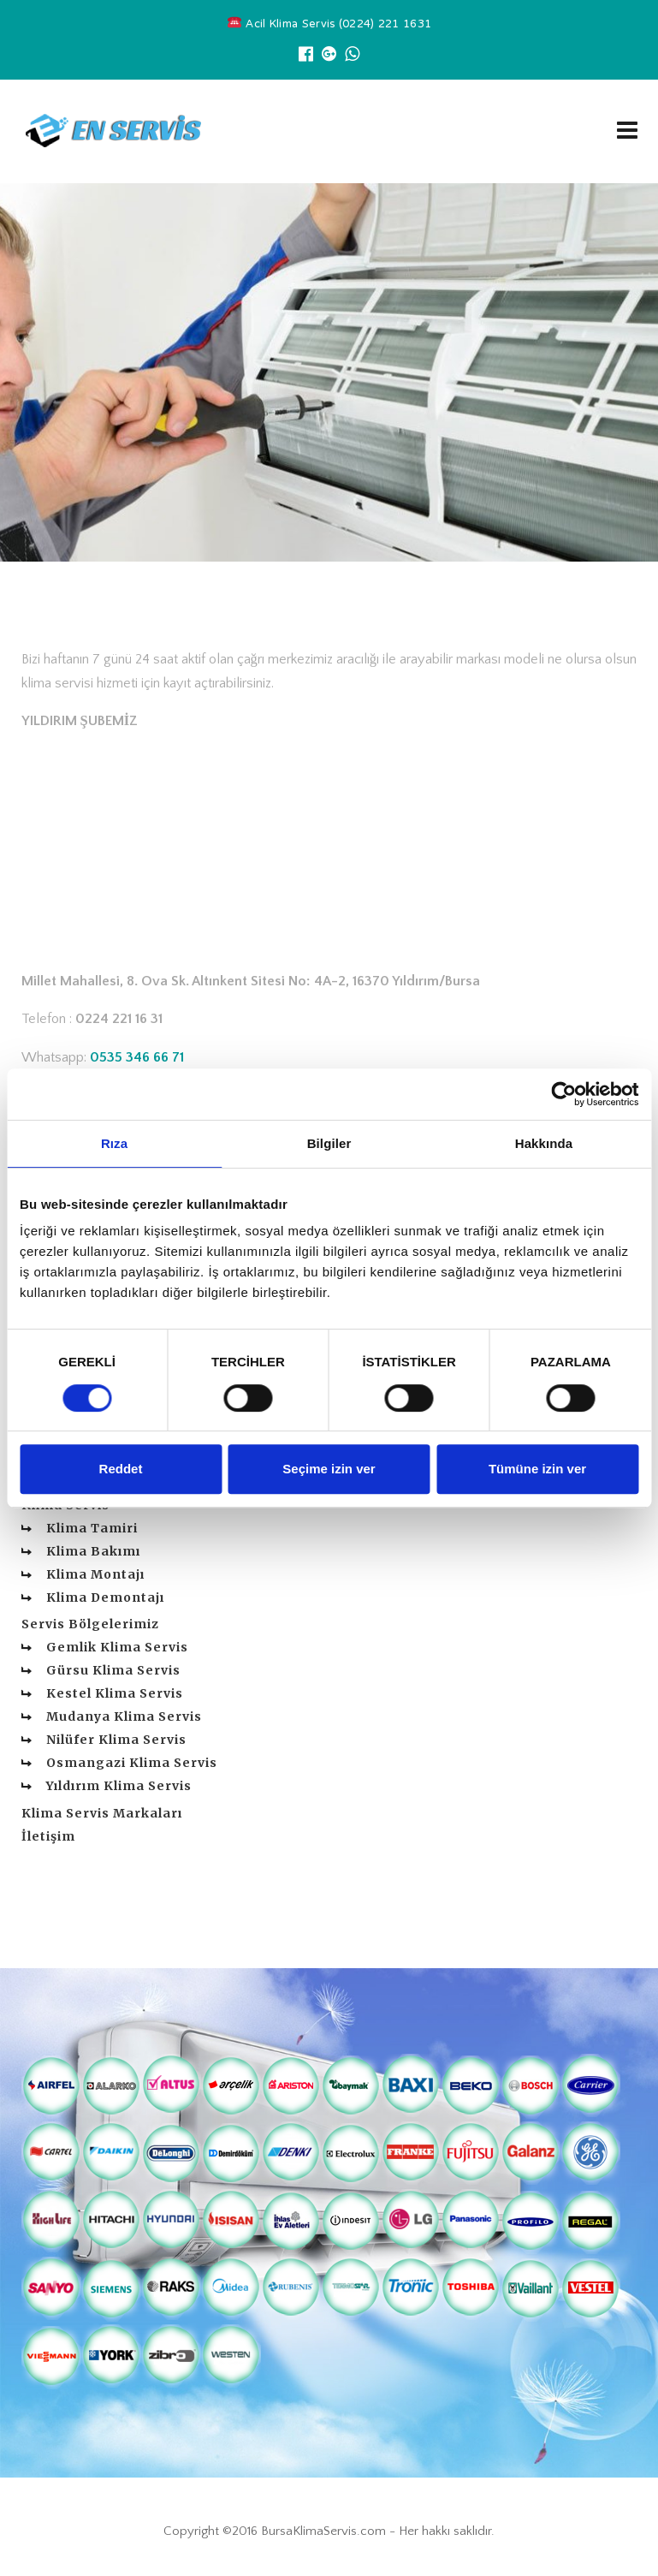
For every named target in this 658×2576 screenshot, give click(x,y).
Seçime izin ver (328, 1468)
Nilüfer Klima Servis (116, 1739)
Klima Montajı (95, 1574)
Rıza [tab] (114, 1143)
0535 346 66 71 (137, 1057)
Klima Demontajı (105, 1597)
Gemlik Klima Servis (117, 1647)
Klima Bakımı (93, 1551)
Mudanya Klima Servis (124, 1716)
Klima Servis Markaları (101, 1813)
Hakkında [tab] (544, 1143)
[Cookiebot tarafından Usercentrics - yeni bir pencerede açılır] (563, 1094)
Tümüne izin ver (537, 1468)
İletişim (48, 1836)
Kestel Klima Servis (114, 1693)
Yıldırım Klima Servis (119, 1786)
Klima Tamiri (92, 1528)
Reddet (121, 1468)
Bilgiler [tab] (329, 1143)
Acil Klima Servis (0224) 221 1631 (329, 24)
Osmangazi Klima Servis (131, 1762)
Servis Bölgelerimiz (90, 1624)
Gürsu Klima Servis (113, 1670)
